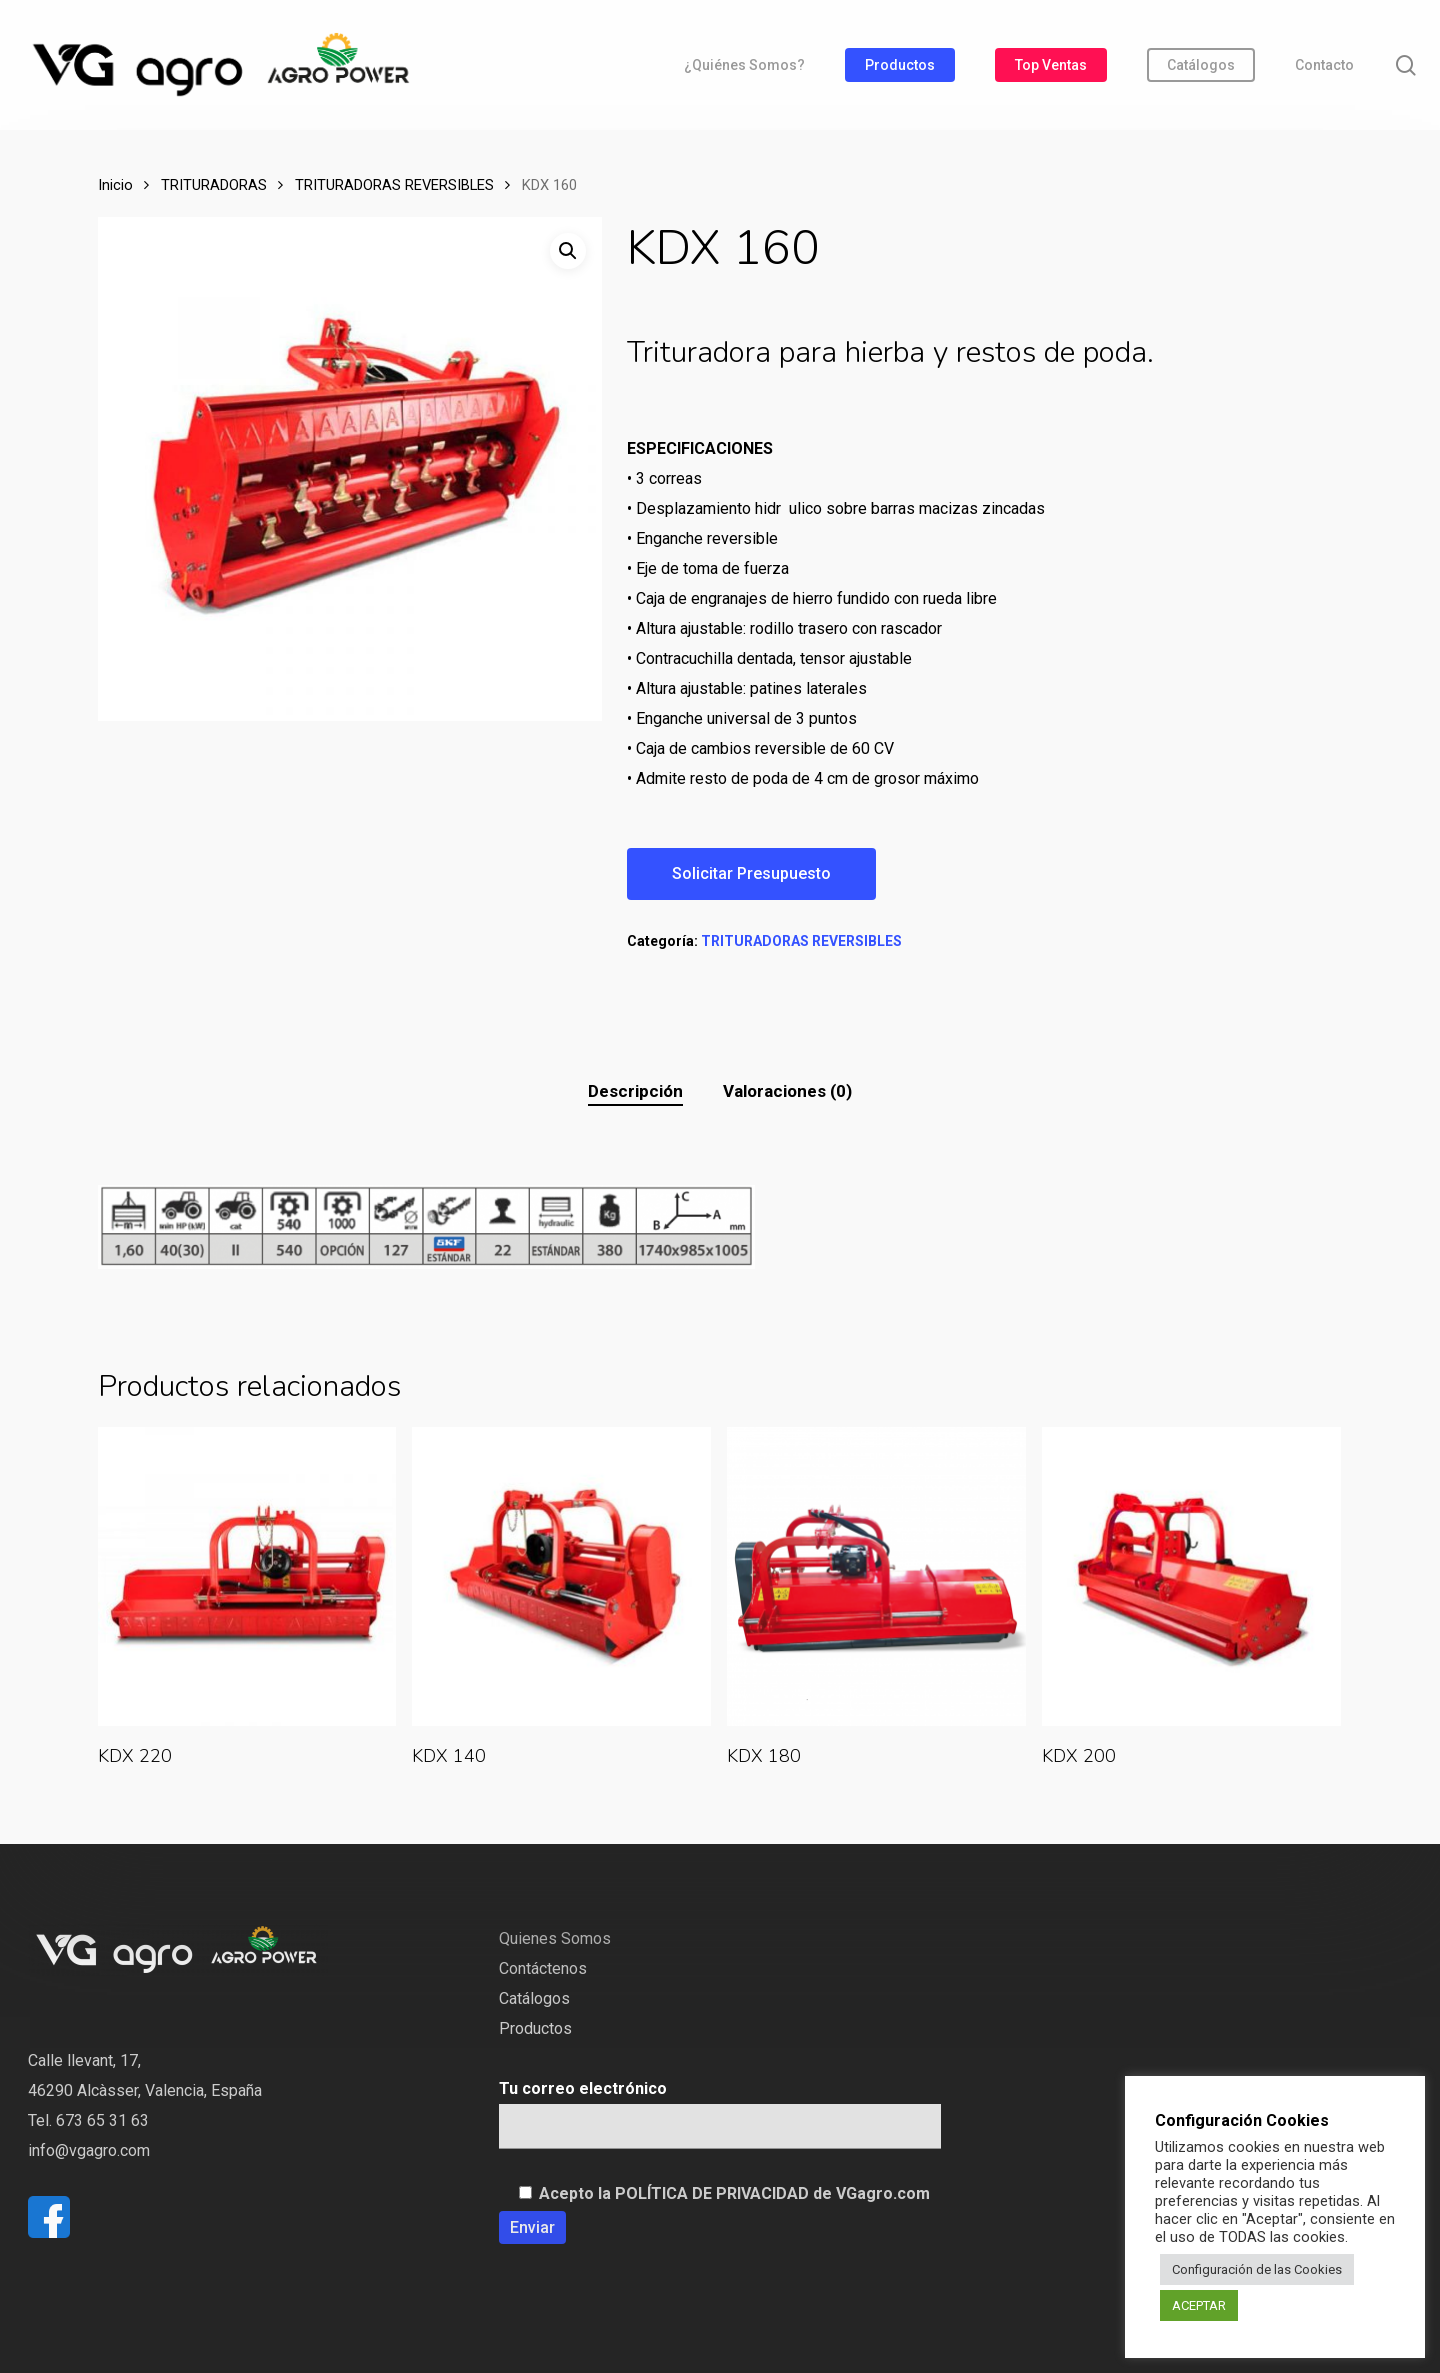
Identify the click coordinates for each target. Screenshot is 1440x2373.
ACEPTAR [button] (1199, 2305)
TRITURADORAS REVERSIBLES (394, 185)
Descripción (635, 1091)
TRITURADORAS (214, 185)
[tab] (635, 1091)
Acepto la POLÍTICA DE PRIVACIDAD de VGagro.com (734, 2193)
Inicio (115, 185)
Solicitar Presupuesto (751, 873)
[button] (568, 251)
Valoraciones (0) (787, 1091)
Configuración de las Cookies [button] (1257, 2269)
